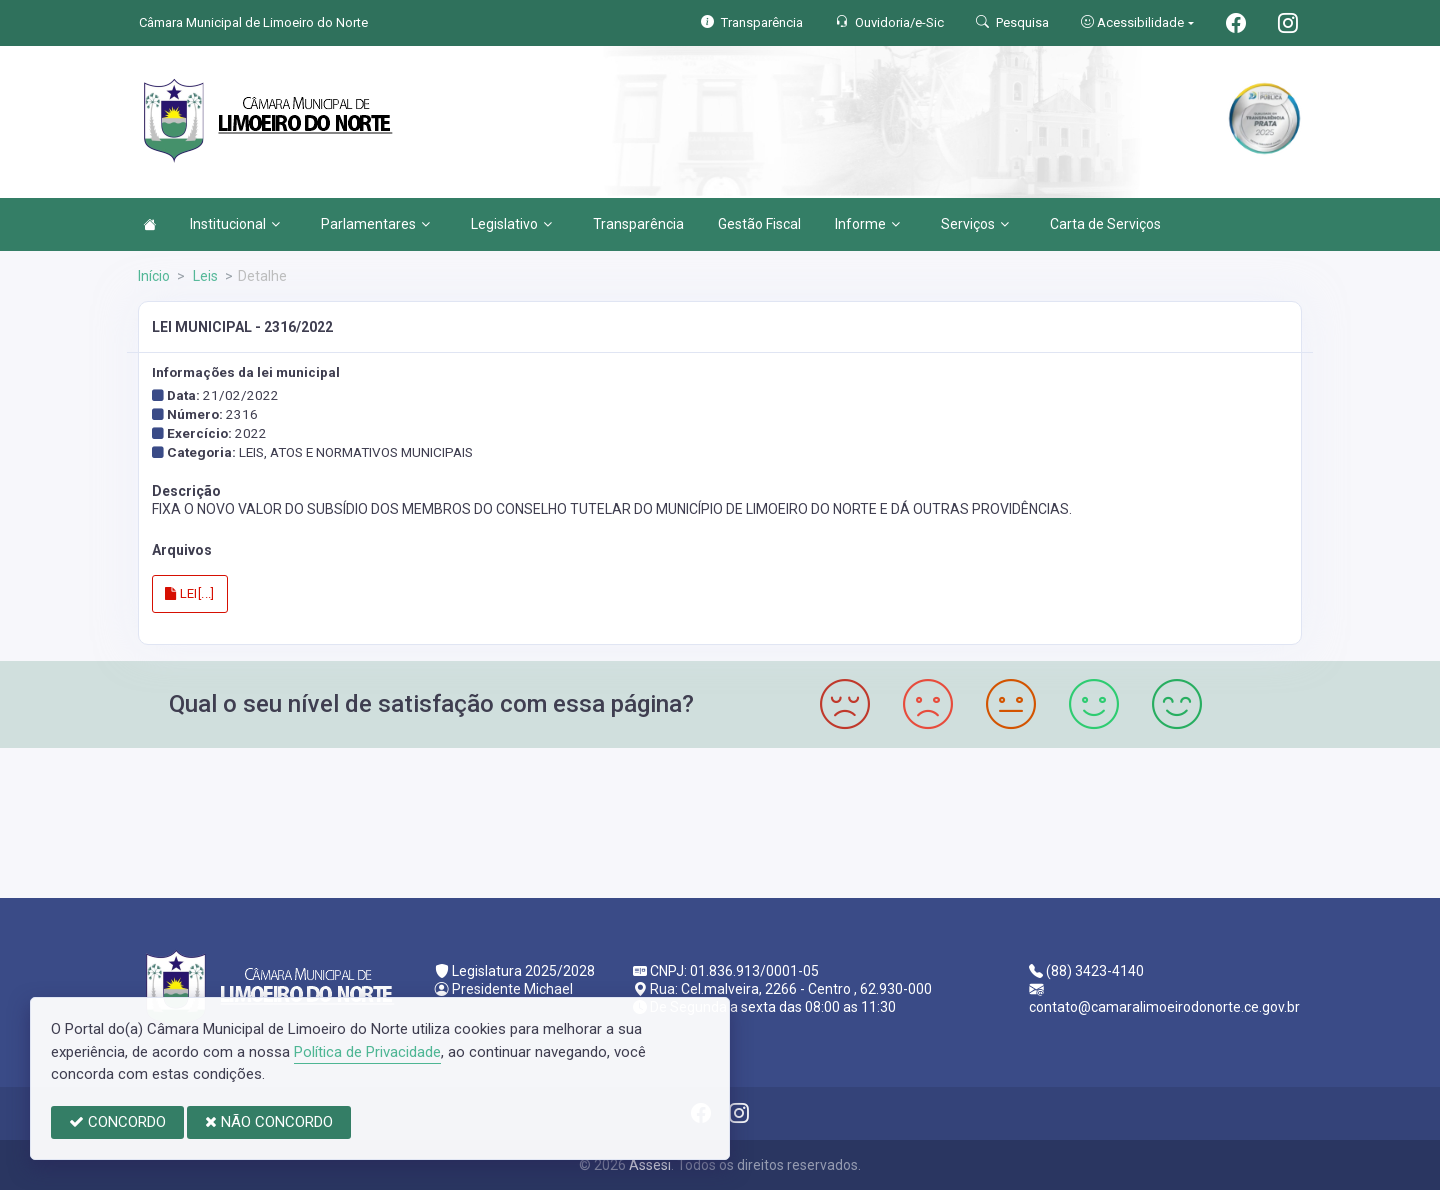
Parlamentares (375, 224)
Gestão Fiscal (759, 224)
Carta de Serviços (1105, 224)
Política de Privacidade (367, 1052)
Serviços (975, 224)
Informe (867, 224)
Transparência (638, 224)
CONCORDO (117, 1122)
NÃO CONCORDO (269, 1122)
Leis (204, 276)
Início (154, 276)
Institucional (235, 224)
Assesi (650, 1165)
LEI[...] (190, 593)
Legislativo (511, 224)
